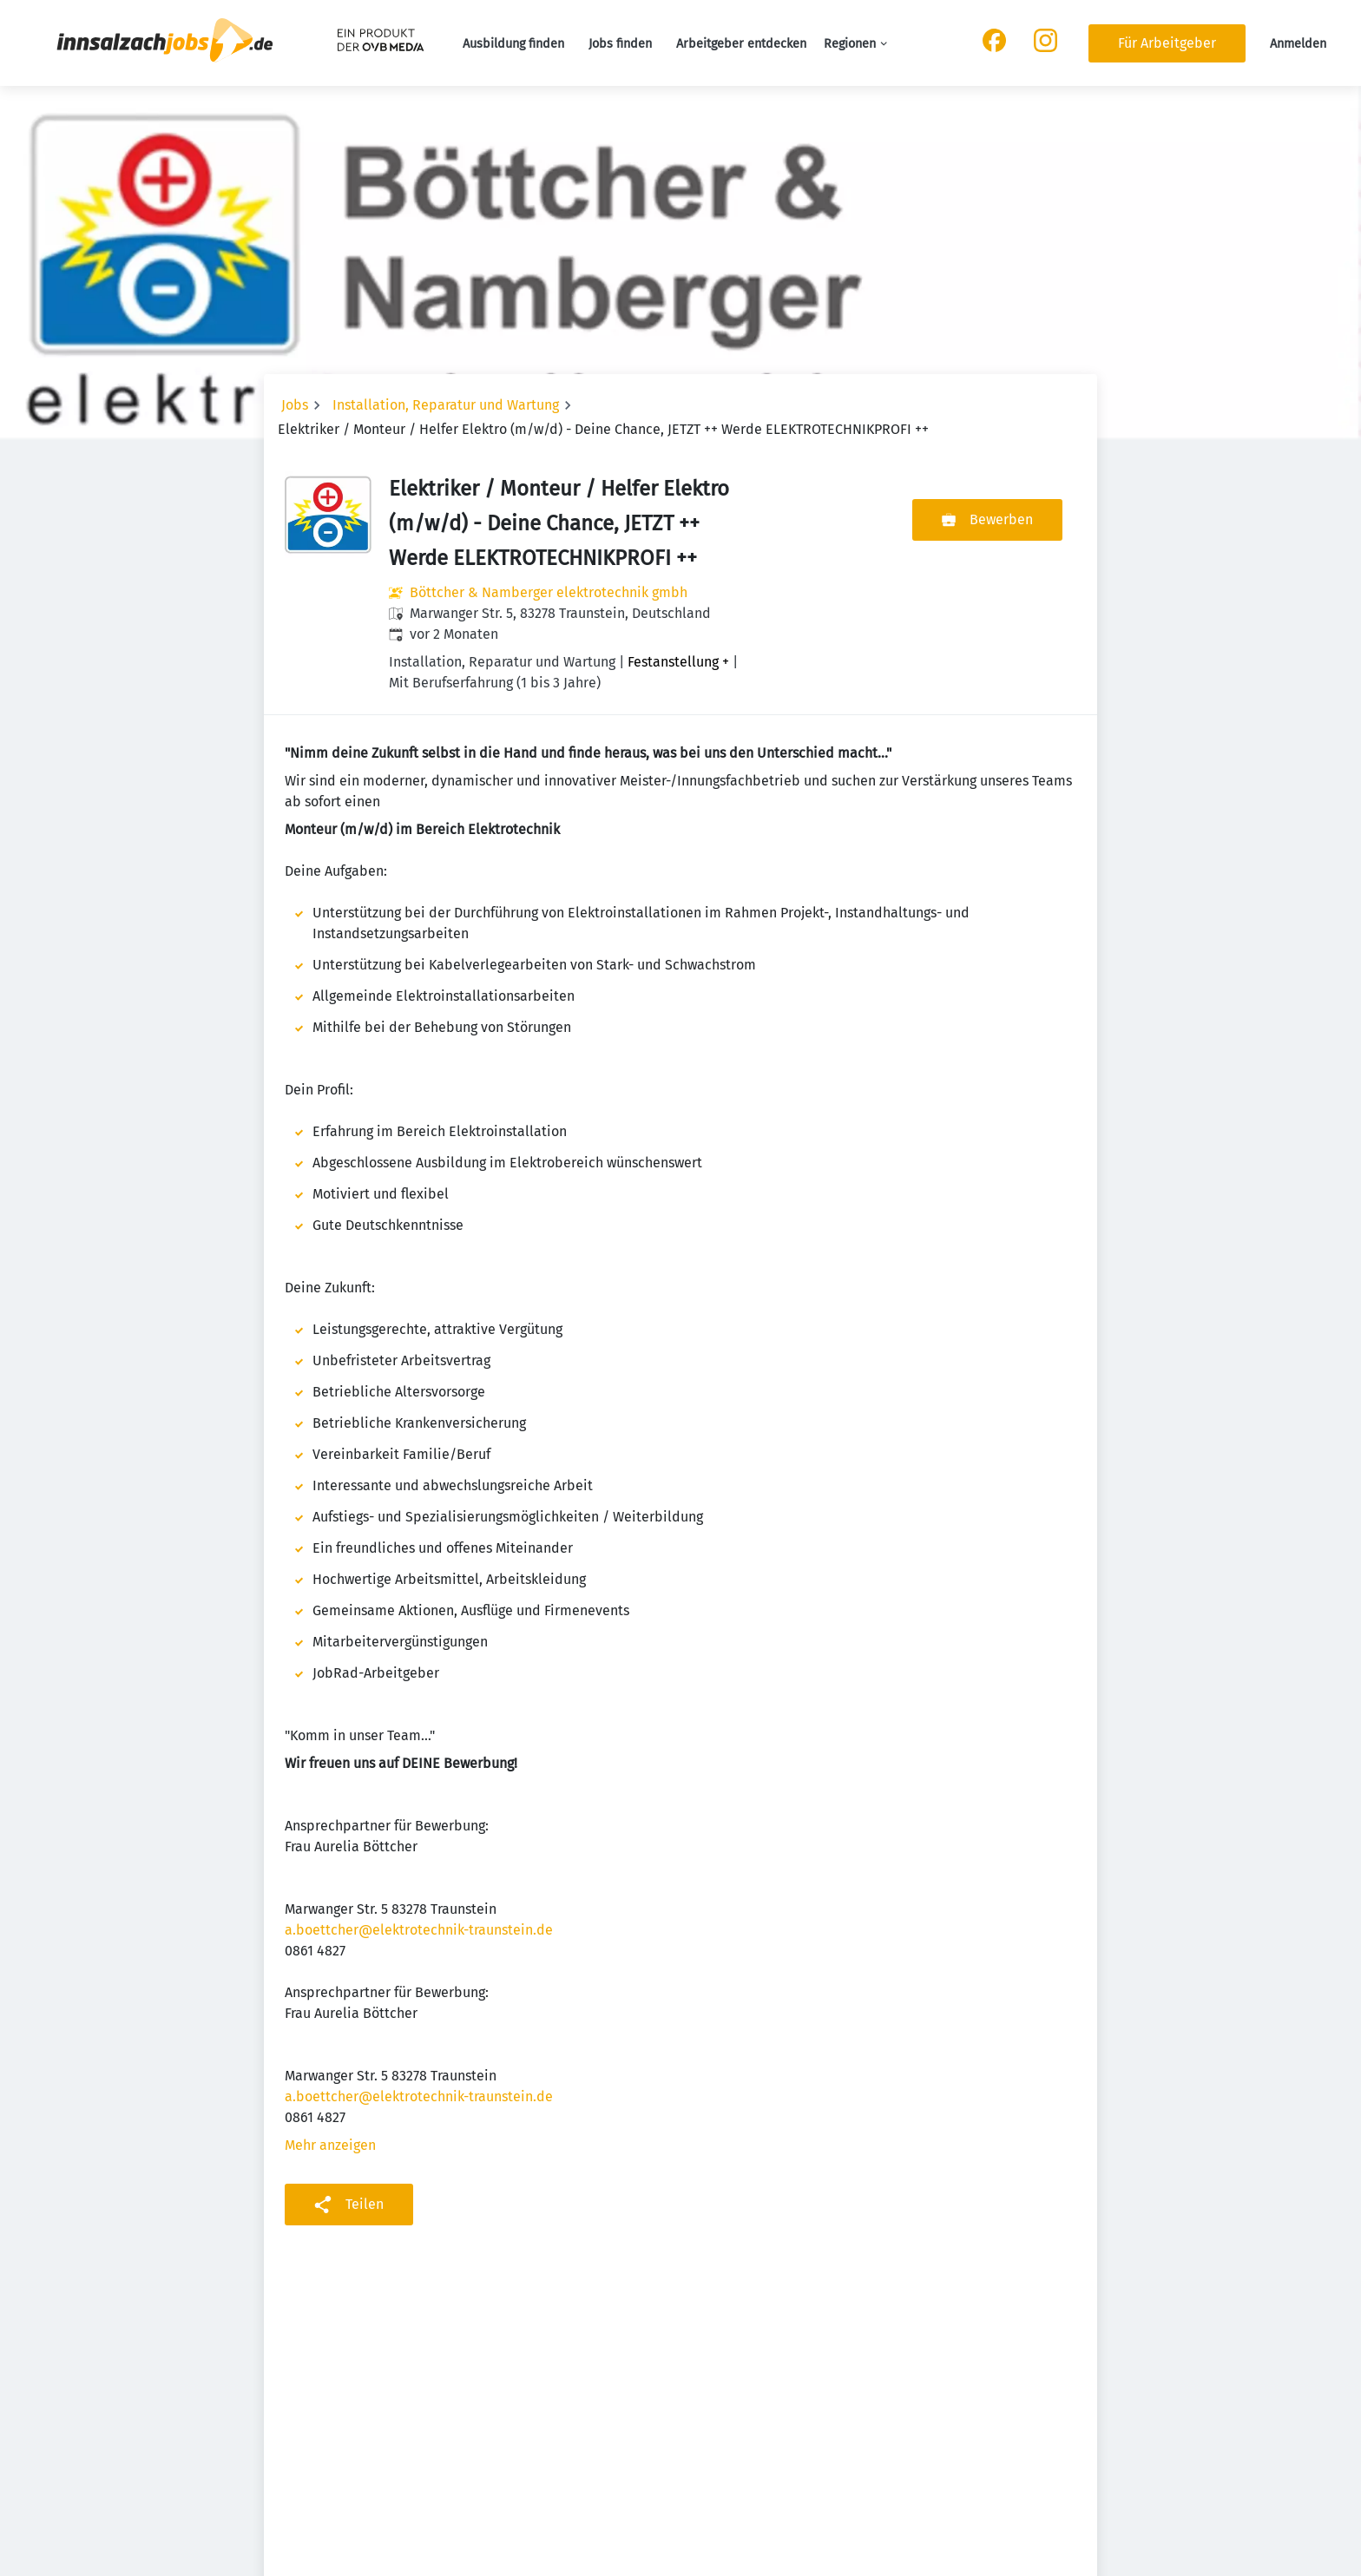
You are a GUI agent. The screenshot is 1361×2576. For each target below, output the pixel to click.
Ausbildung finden (513, 43)
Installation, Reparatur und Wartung (445, 405)
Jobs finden (620, 43)
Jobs (294, 405)
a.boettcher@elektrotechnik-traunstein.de (419, 1930)
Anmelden (1298, 43)
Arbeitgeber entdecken (741, 43)
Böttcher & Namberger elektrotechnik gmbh (548, 592)
